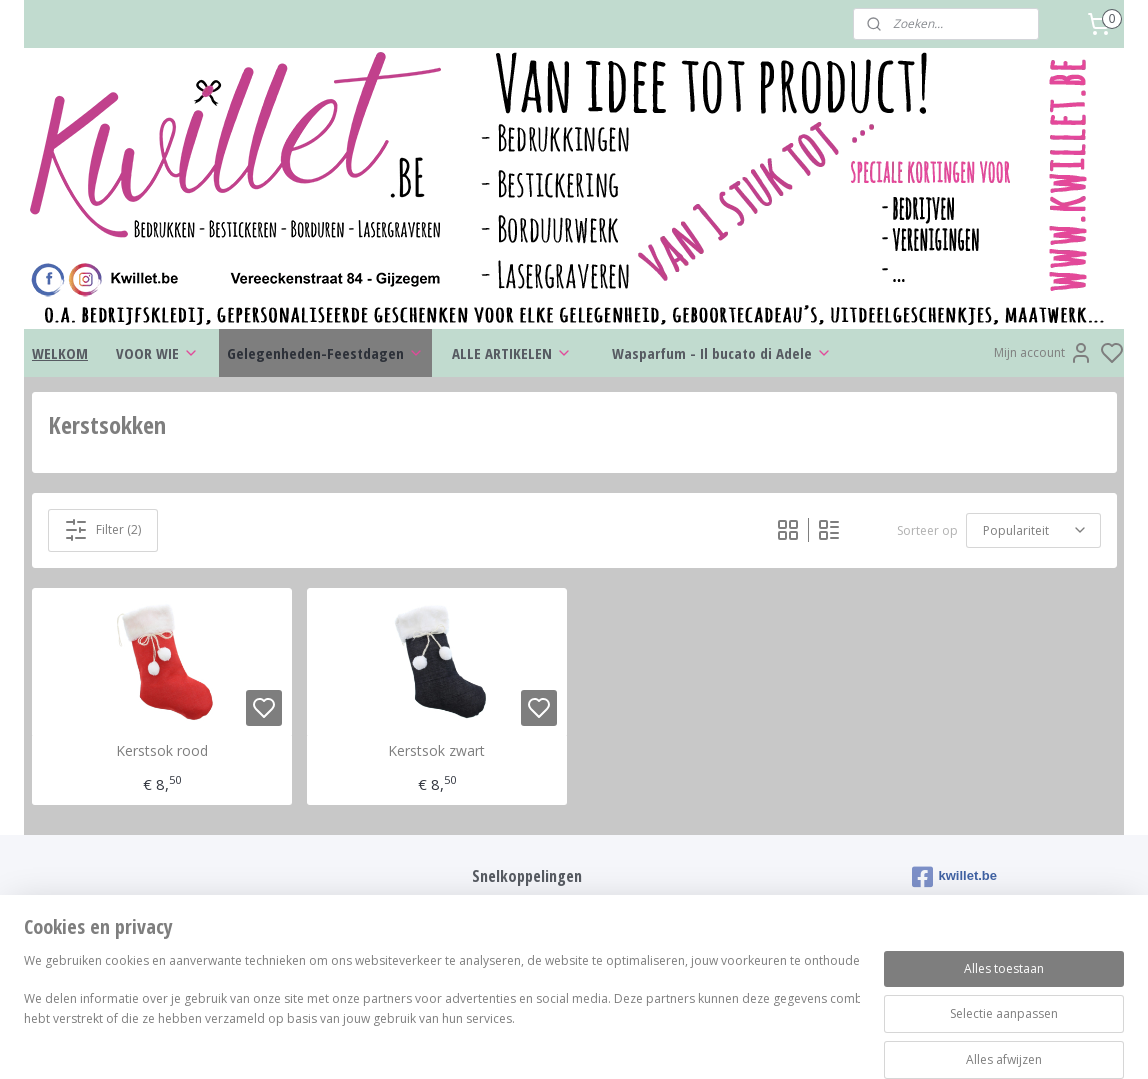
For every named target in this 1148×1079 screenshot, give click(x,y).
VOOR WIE (157, 353)
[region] (442, 1011)
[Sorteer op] (1033, 530)
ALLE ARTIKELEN (512, 353)
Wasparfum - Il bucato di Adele (722, 353)
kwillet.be (955, 877)
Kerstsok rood (162, 751)
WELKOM (60, 353)
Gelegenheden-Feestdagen (325, 353)
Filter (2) (102, 530)
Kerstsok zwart (436, 751)
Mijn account (1043, 353)
